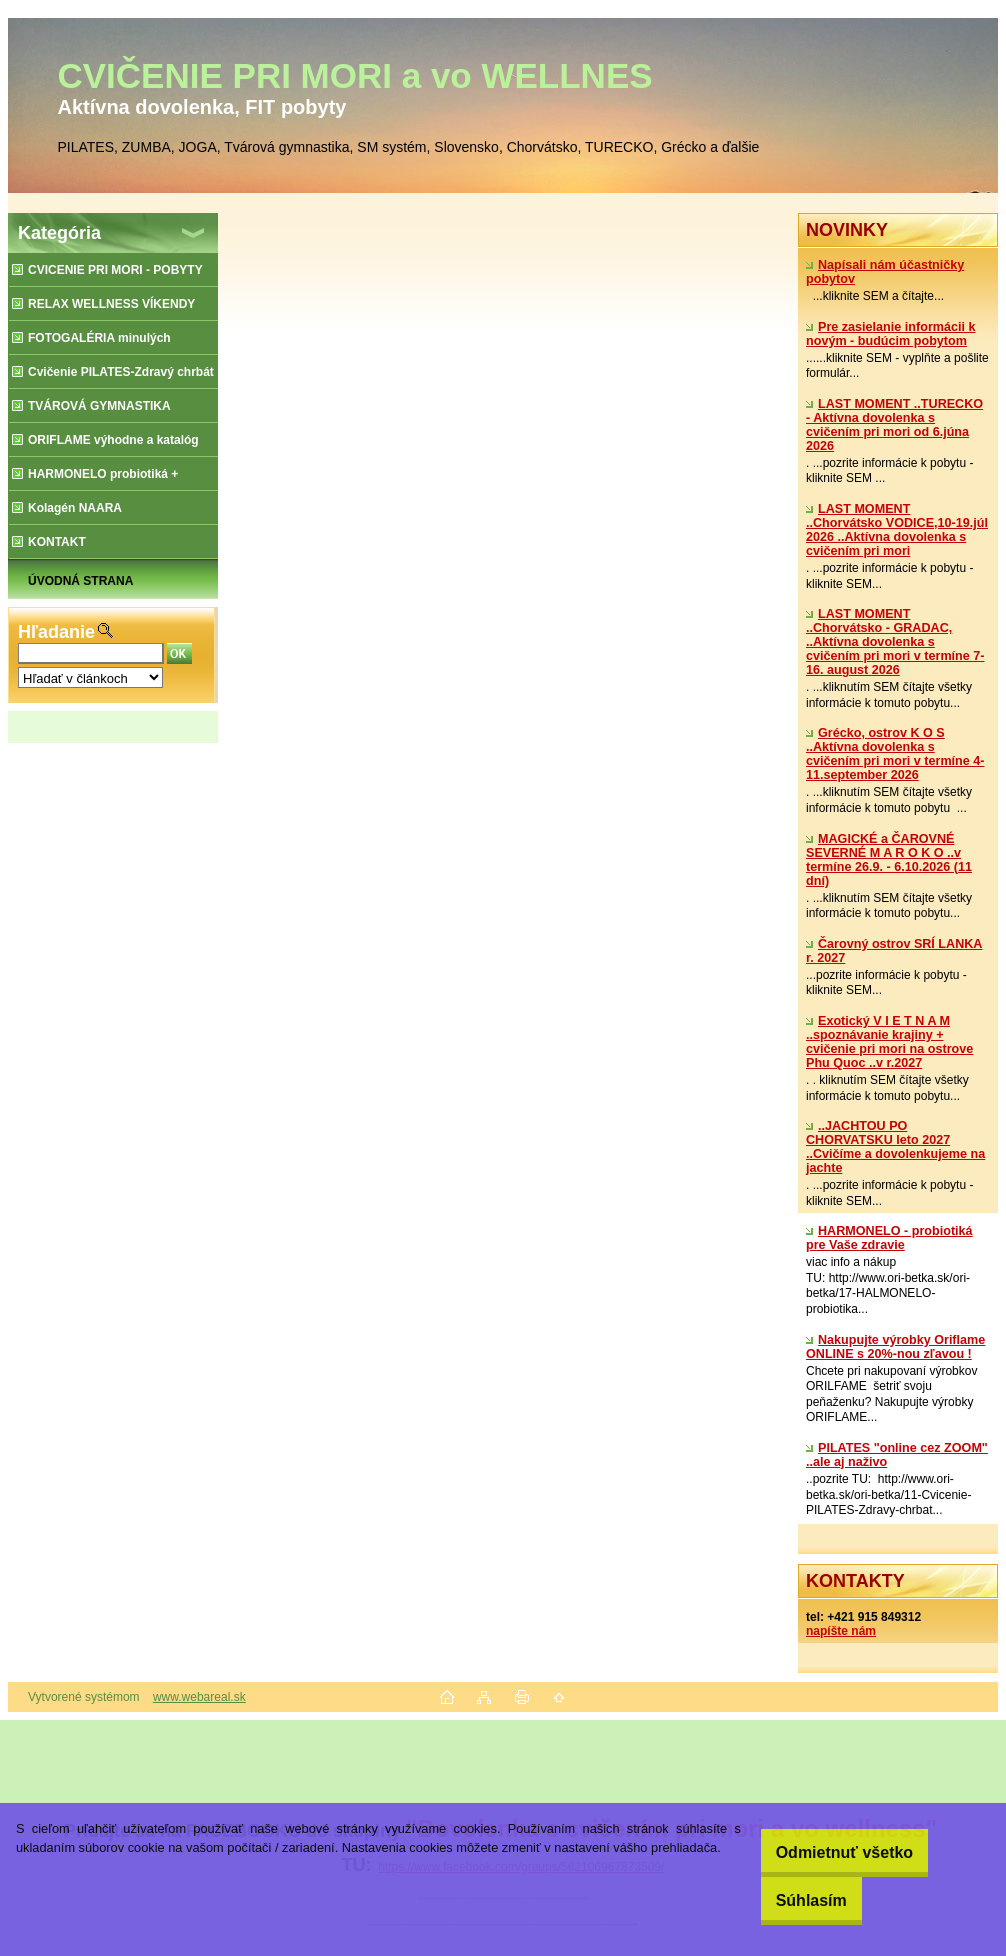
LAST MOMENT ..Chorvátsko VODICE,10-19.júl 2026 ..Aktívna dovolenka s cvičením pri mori (897, 530)
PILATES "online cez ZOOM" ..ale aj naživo (897, 1455)
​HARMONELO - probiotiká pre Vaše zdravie (889, 1238)
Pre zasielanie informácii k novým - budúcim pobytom (891, 334)
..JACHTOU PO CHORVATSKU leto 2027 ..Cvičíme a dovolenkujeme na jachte (895, 1147)
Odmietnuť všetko (826, 1852)
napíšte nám (841, 1631)
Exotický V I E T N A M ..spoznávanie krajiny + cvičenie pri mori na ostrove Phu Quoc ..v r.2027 (889, 1042)
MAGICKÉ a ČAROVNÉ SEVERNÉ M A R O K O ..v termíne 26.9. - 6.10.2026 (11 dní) (889, 860)
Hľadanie (56, 632)
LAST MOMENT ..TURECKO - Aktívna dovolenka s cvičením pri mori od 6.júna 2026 (894, 425)
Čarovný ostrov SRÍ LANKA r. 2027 (894, 951)
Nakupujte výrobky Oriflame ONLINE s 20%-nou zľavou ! (895, 1347)
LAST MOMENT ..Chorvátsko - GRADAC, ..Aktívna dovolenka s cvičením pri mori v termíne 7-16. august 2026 (895, 642)
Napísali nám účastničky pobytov (885, 272)
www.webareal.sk (199, 1697)
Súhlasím (793, 1900)
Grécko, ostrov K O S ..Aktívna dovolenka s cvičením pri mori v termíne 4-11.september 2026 (895, 754)
